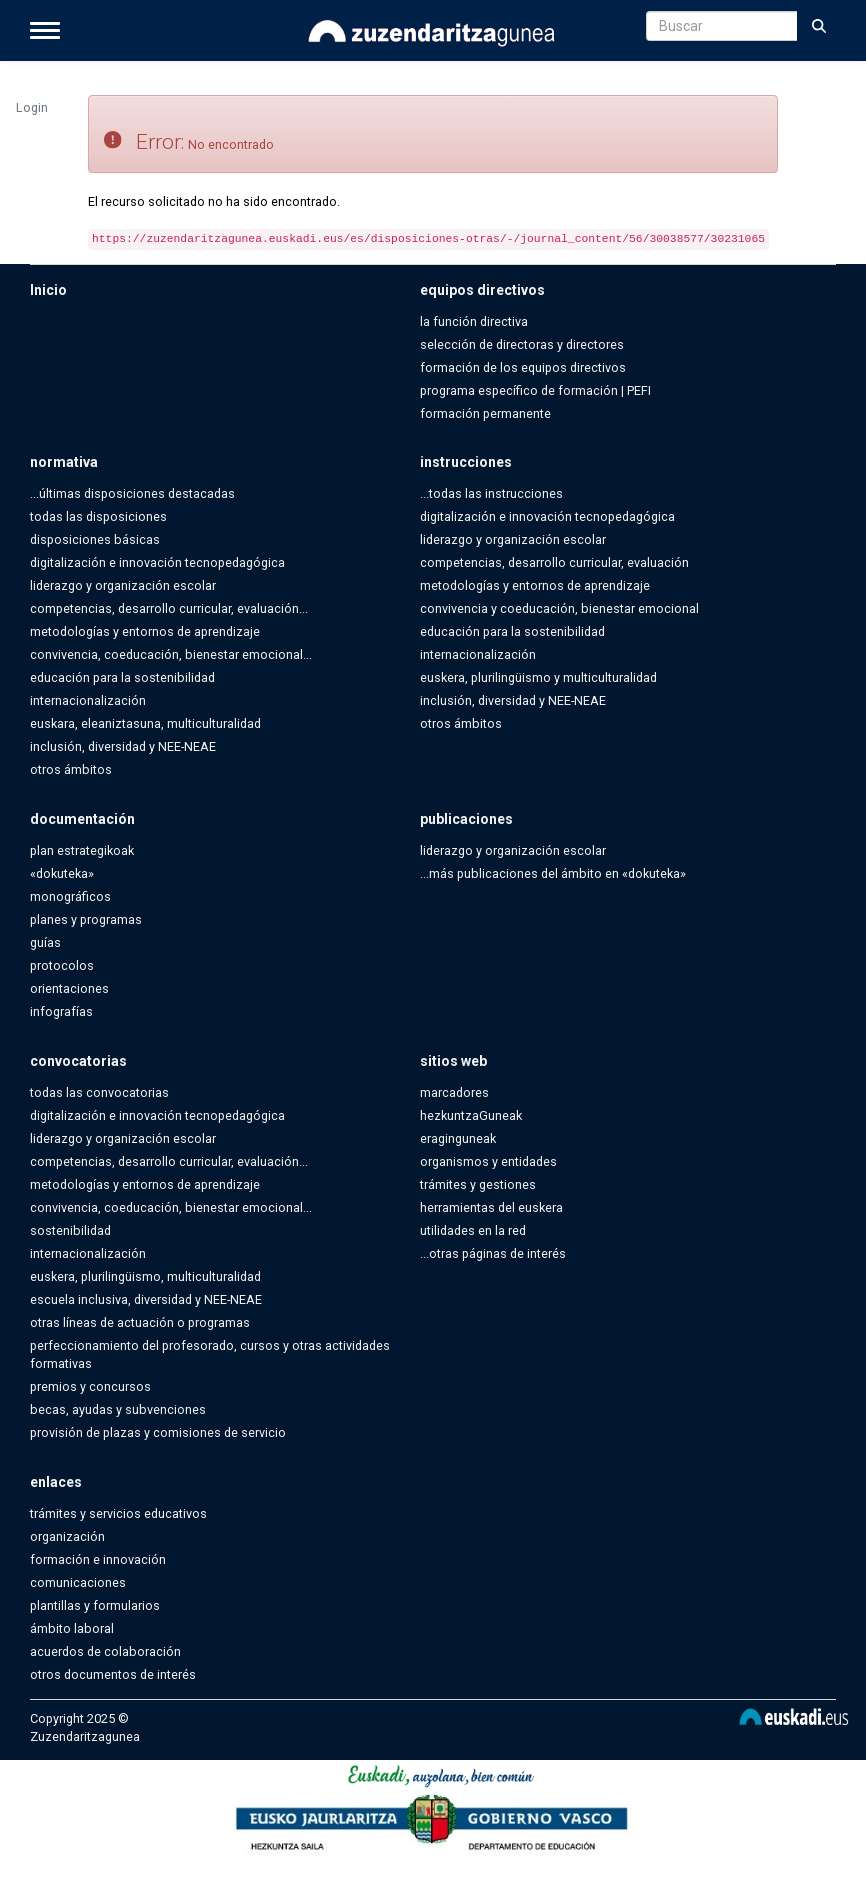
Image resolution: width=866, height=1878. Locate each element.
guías (45, 942)
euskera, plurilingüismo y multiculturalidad (538, 677)
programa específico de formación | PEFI (535, 390)
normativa (64, 462)
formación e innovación (98, 1559)
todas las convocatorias (99, 1092)
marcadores (454, 1092)
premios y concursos (90, 1386)
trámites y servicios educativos (118, 1513)
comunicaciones (78, 1582)
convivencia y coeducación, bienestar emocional (559, 608)
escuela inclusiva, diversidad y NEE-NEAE (146, 1299)
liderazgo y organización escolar (123, 585)
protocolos (62, 965)
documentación (82, 819)
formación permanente (485, 413)
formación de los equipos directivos (523, 367)
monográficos (70, 896)
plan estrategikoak (82, 850)
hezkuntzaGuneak (471, 1115)
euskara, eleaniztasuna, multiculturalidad (145, 723)
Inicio (48, 290)
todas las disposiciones (98, 516)
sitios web (453, 1061)
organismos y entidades (488, 1161)
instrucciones (466, 462)
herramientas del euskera (491, 1207)
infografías (61, 1011)
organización (67, 1536)
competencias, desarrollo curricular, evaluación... (169, 608)
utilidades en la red (473, 1230)
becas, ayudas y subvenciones (118, 1409)
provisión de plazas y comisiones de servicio (158, 1432)
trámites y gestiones (478, 1184)
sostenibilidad (70, 1230)
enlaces (56, 1482)
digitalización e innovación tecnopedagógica (157, 562)
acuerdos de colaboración (105, 1651)
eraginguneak (458, 1138)
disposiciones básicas (95, 539)
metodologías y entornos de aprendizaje (145, 631)
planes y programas (86, 919)
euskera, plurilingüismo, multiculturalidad (145, 1276)
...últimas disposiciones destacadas (132, 493)
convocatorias (78, 1061)
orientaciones (69, 988)
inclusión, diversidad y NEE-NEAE (123, 746)
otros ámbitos (71, 769)
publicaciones (466, 819)
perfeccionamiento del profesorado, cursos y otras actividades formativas (210, 1354)
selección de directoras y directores (522, 344)
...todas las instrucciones (491, 493)
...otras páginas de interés (493, 1253)
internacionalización (88, 700)
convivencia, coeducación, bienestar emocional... (171, 654)
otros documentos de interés (113, 1674)
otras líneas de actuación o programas (140, 1322)
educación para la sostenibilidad (122, 677)
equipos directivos (482, 290)
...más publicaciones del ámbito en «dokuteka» (553, 873)
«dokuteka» (62, 873)
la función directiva (474, 321)
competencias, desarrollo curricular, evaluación (554, 562)
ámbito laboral (72, 1628)
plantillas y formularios (95, 1605)
